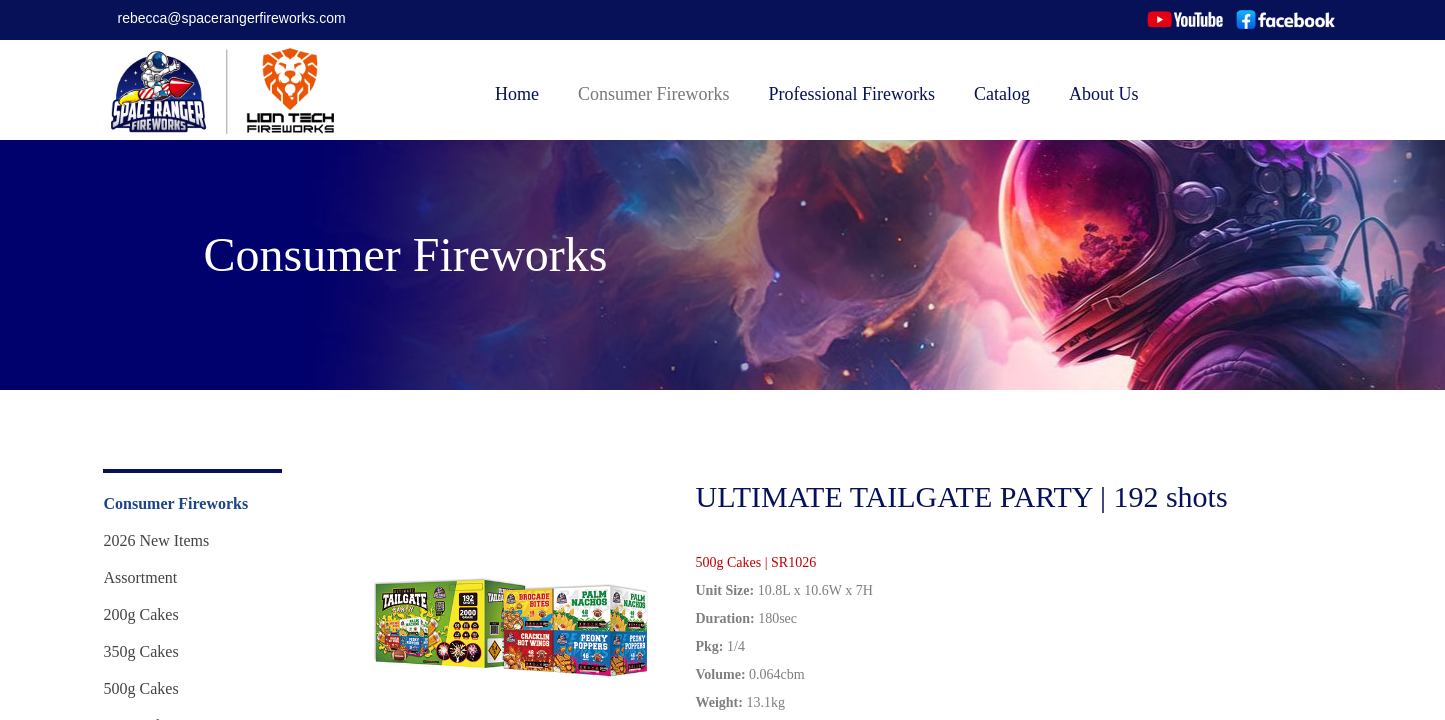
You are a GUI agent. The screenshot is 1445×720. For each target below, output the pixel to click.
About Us (1104, 94)
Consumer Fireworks (654, 94)
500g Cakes (141, 688)
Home (517, 94)
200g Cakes (141, 614)
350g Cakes (141, 651)
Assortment (141, 577)
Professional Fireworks (852, 94)
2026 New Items (157, 540)
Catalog (1002, 94)
